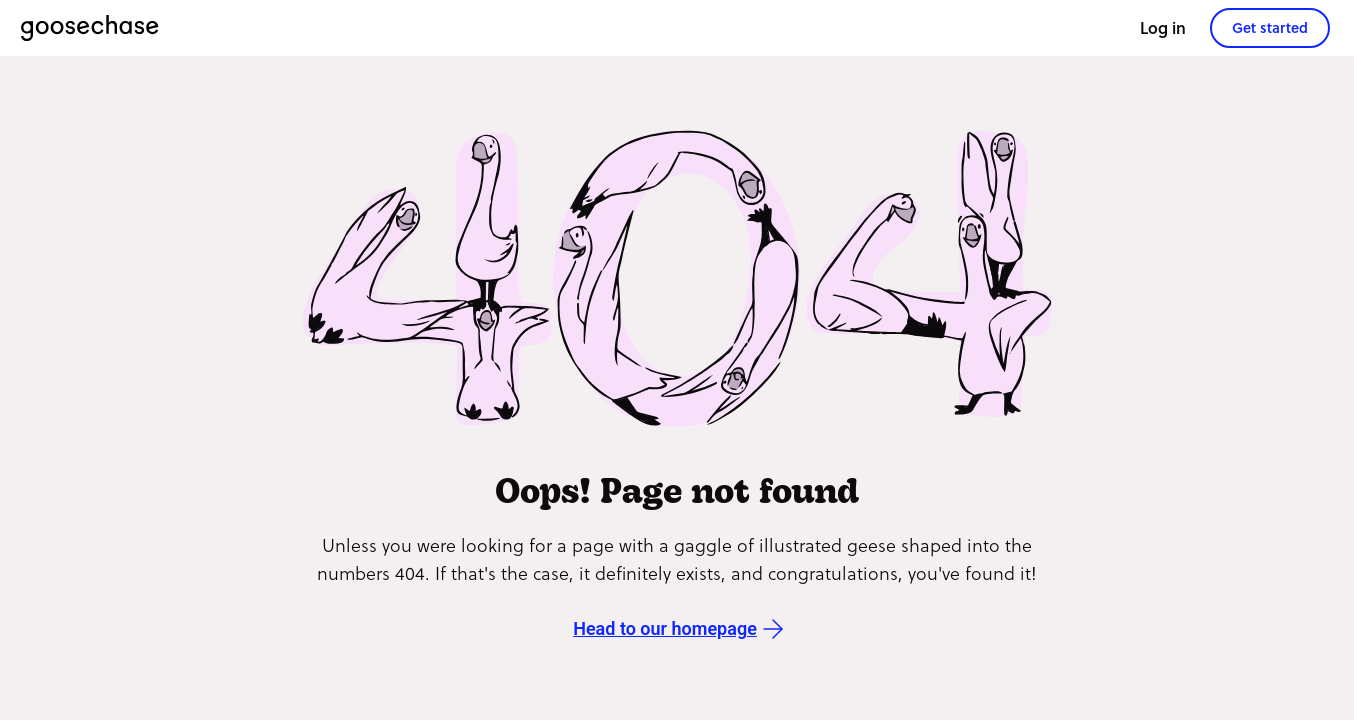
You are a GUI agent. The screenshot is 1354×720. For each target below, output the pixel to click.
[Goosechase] (89, 28)
